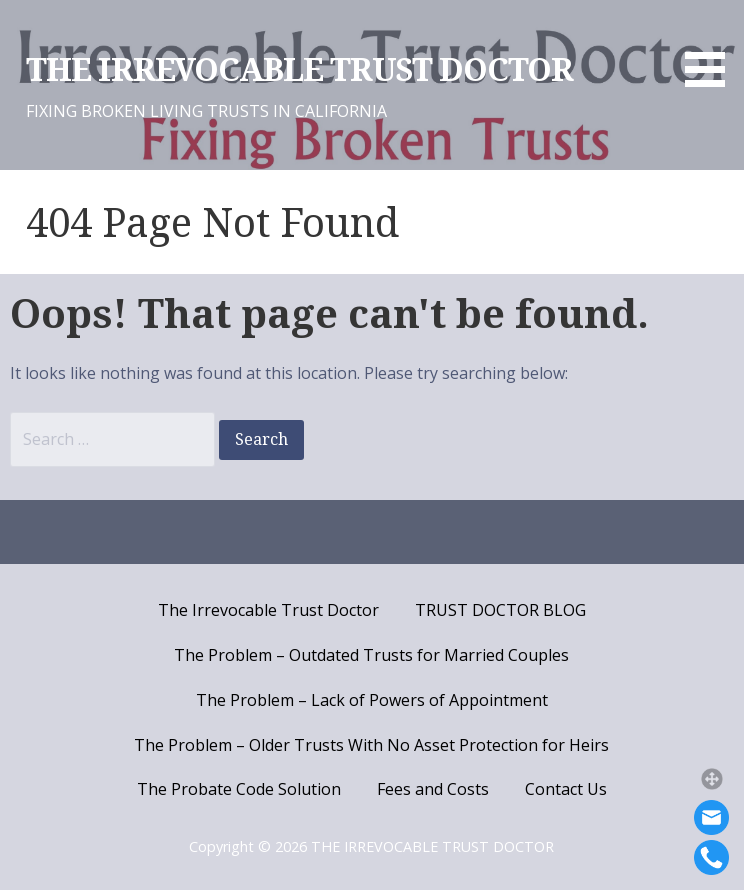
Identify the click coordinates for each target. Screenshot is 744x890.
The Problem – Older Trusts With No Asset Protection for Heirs (371, 745)
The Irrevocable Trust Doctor (268, 610)
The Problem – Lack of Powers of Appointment (372, 700)
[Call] (711, 857)
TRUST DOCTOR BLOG (500, 610)
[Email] (711, 817)
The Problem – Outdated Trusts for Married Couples (371, 655)
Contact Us (566, 789)
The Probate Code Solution (239, 789)
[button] (712, 779)
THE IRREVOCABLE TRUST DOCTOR (299, 70)
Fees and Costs (433, 789)
